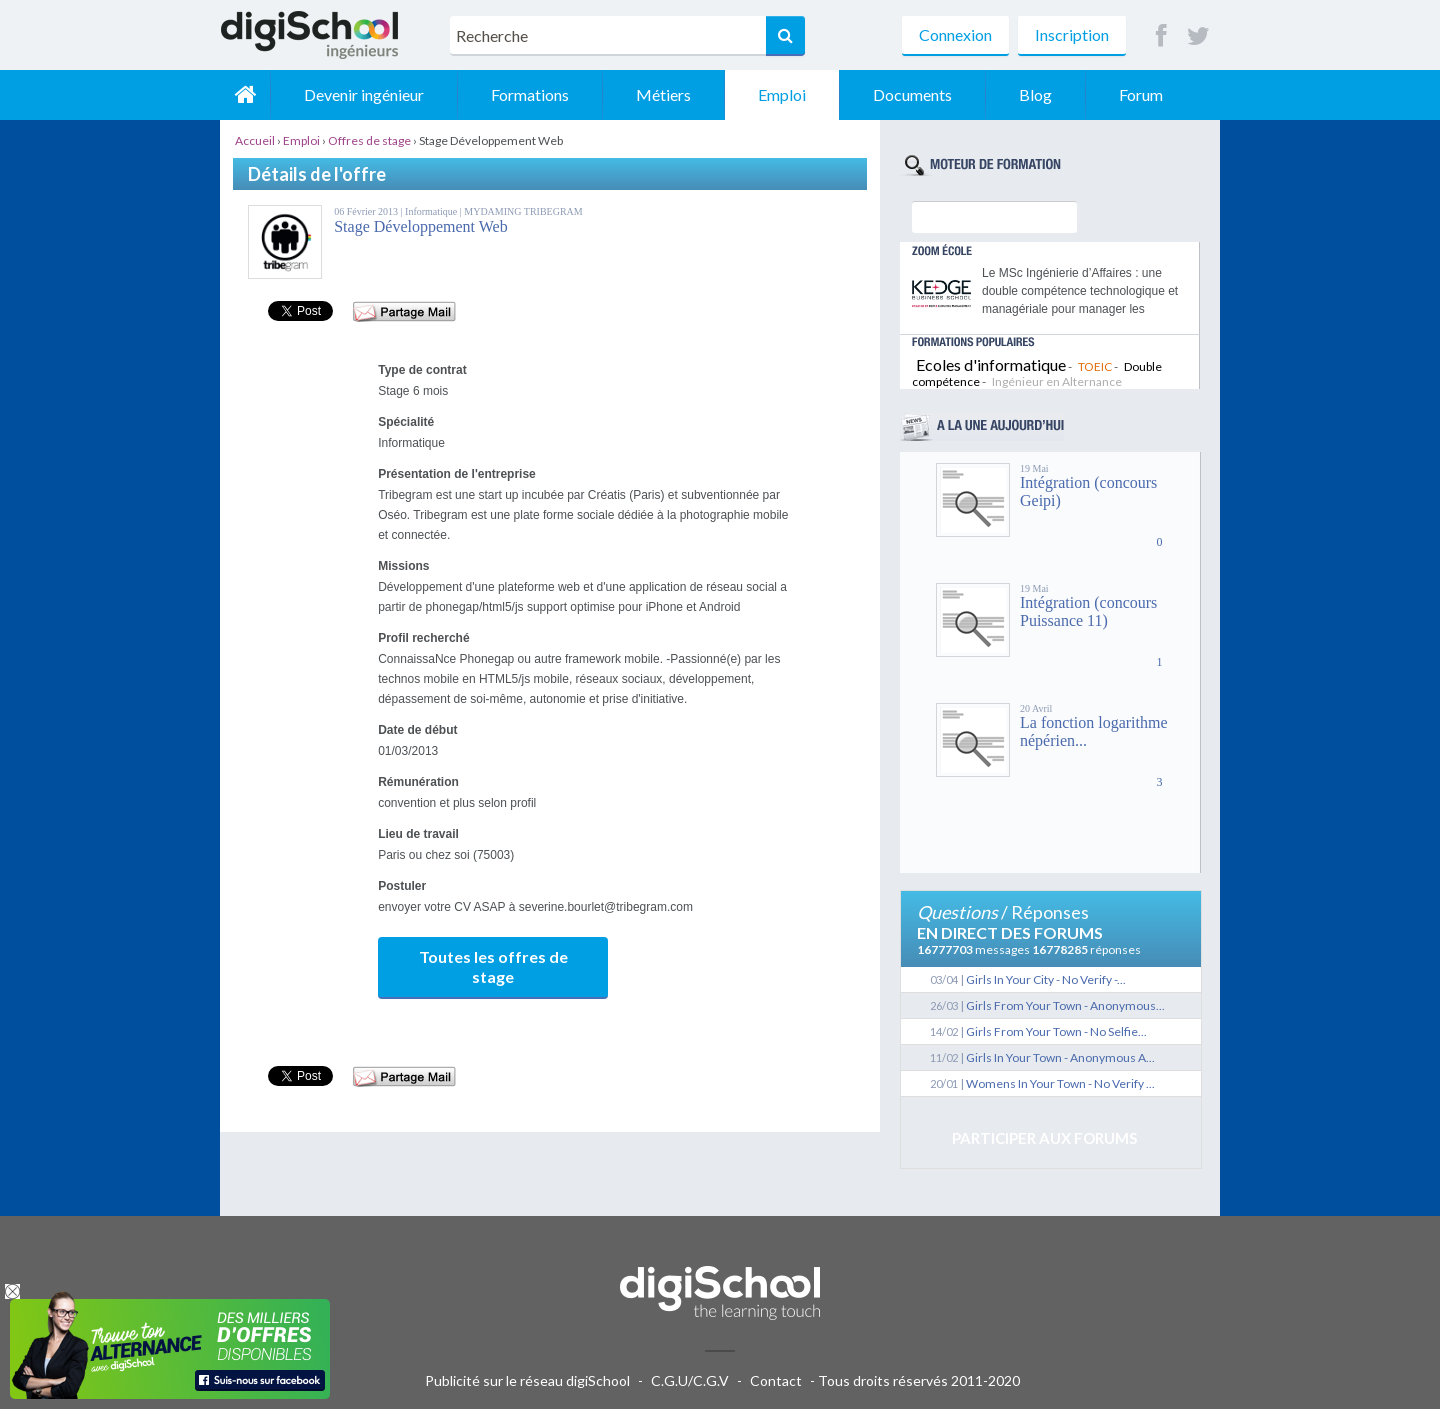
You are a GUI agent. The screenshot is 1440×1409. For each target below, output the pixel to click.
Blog (1035, 94)
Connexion (955, 34)
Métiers (663, 94)
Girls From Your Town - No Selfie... (1056, 1031)
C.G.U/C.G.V (690, 1380)
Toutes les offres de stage (493, 966)
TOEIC (1095, 366)
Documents (912, 94)
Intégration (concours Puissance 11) (1088, 611)
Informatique (432, 211)
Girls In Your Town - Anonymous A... (1060, 1057)
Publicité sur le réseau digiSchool (527, 1380)
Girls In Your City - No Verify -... (1046, 979)
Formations (530, 94)
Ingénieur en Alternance (1057, 381)
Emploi (782, 94)
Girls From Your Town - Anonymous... (1065, 1005)
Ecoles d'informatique (991, 364)
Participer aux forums (1044, 1138)
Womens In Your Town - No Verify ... (1060, 1083)
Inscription (1072, 34)
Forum (1141, 94)
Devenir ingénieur (364, 94)
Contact (776, 1380)
